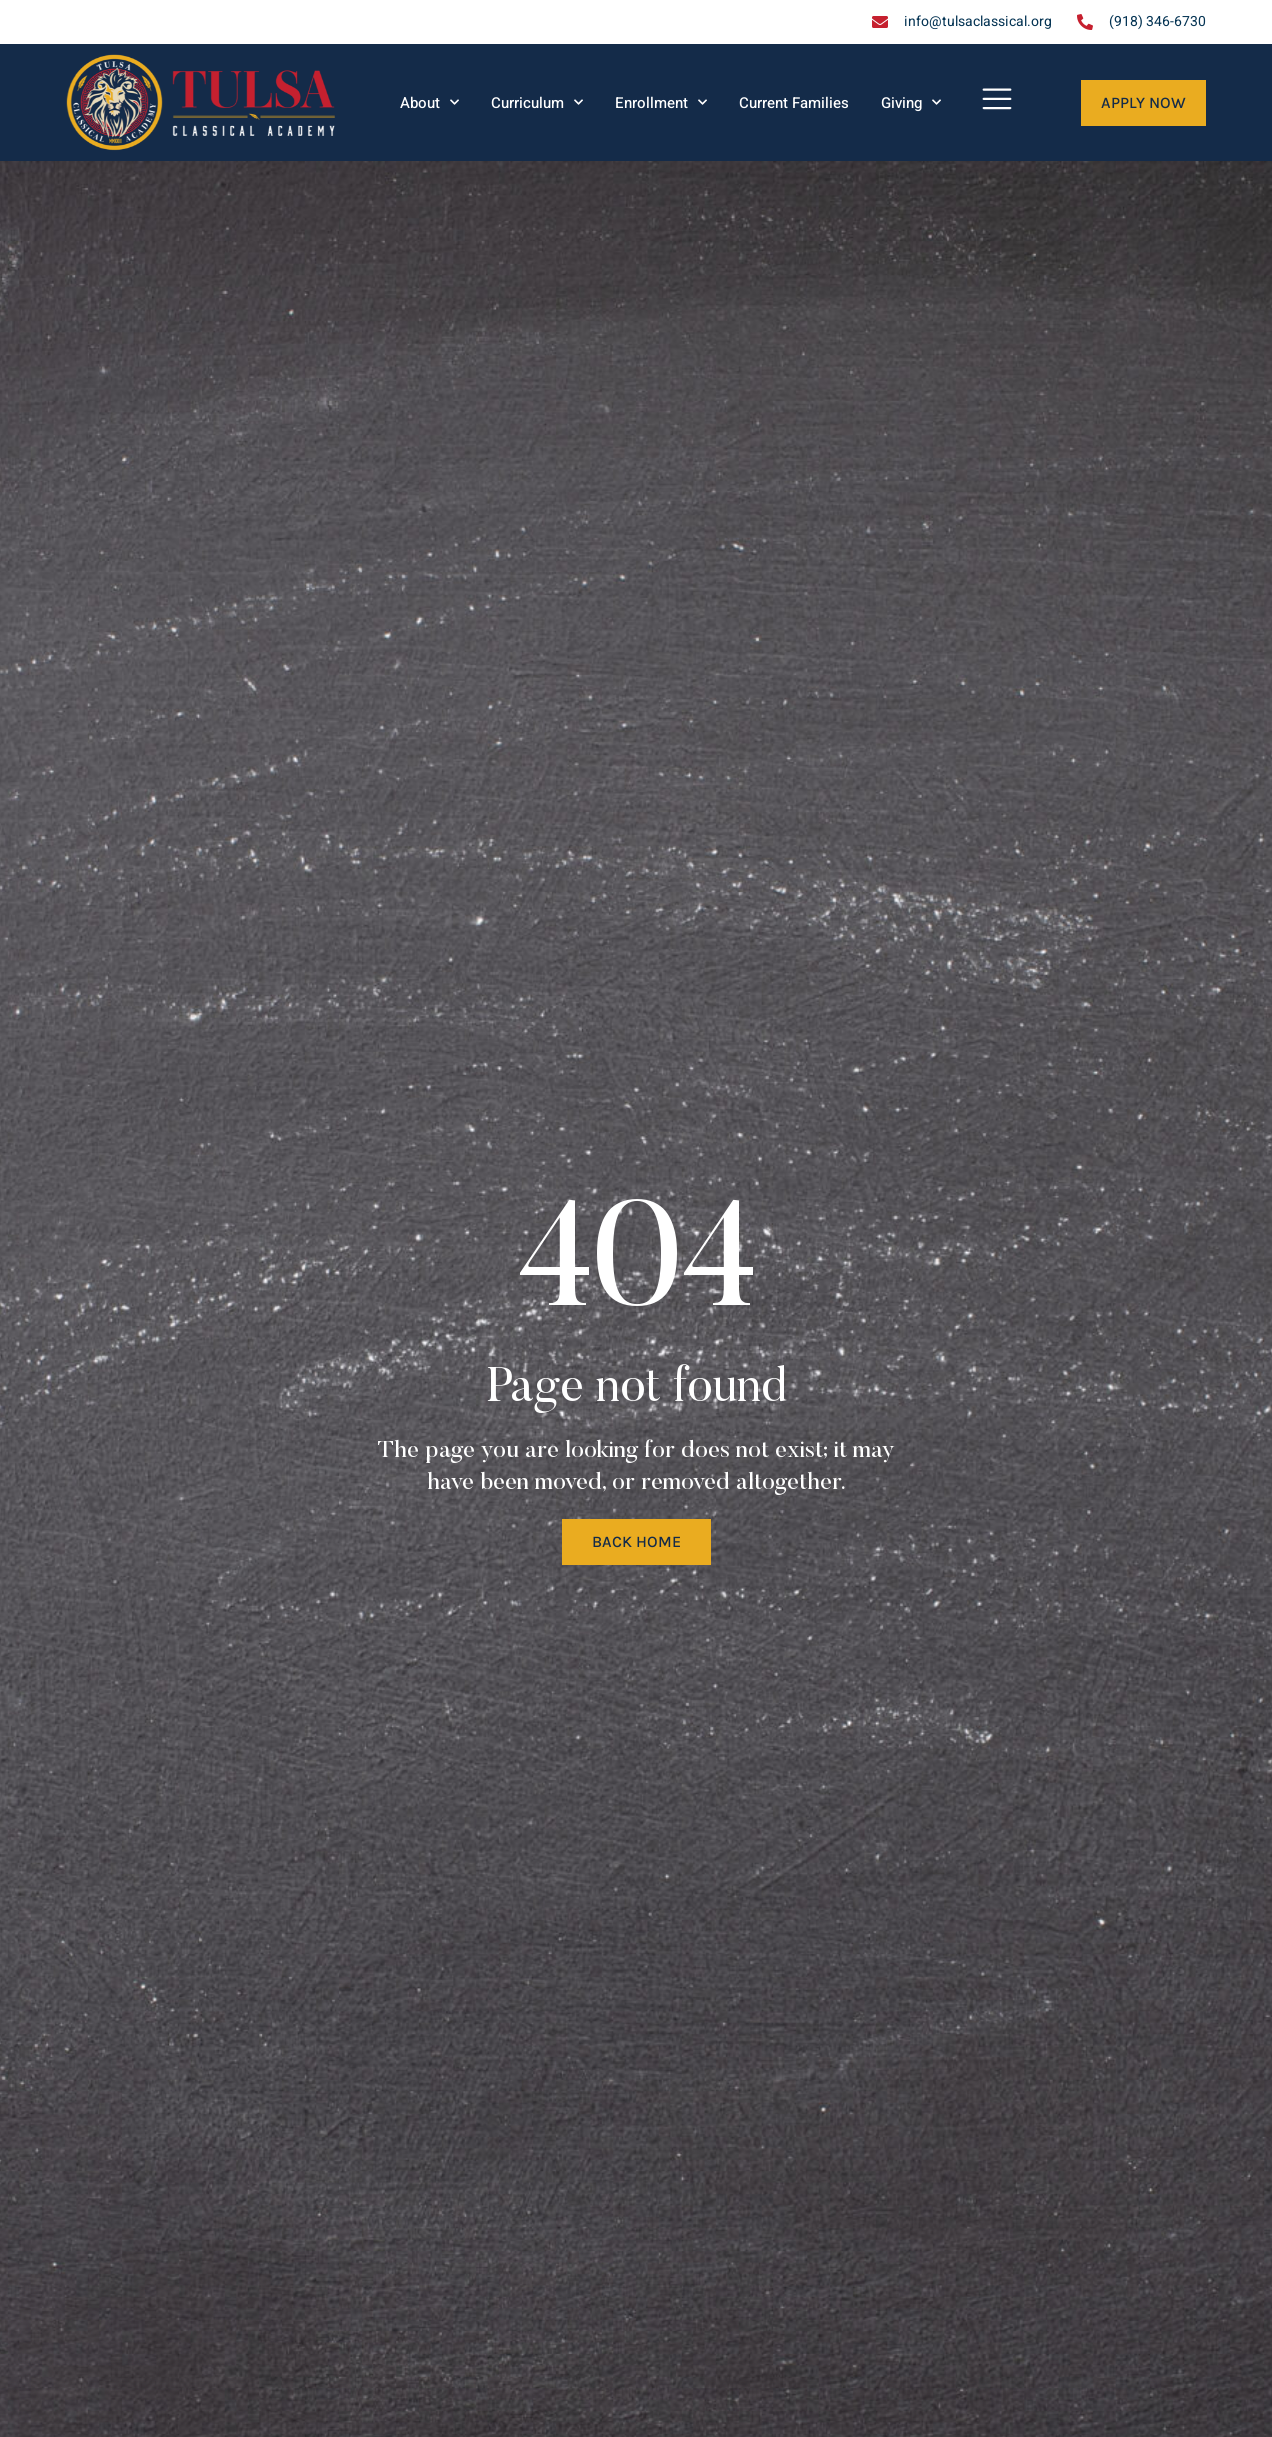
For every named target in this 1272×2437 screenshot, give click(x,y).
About (429, 102)
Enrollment (661, 102)
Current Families (794, 103)
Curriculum (537, 102)
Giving (911, 102)
